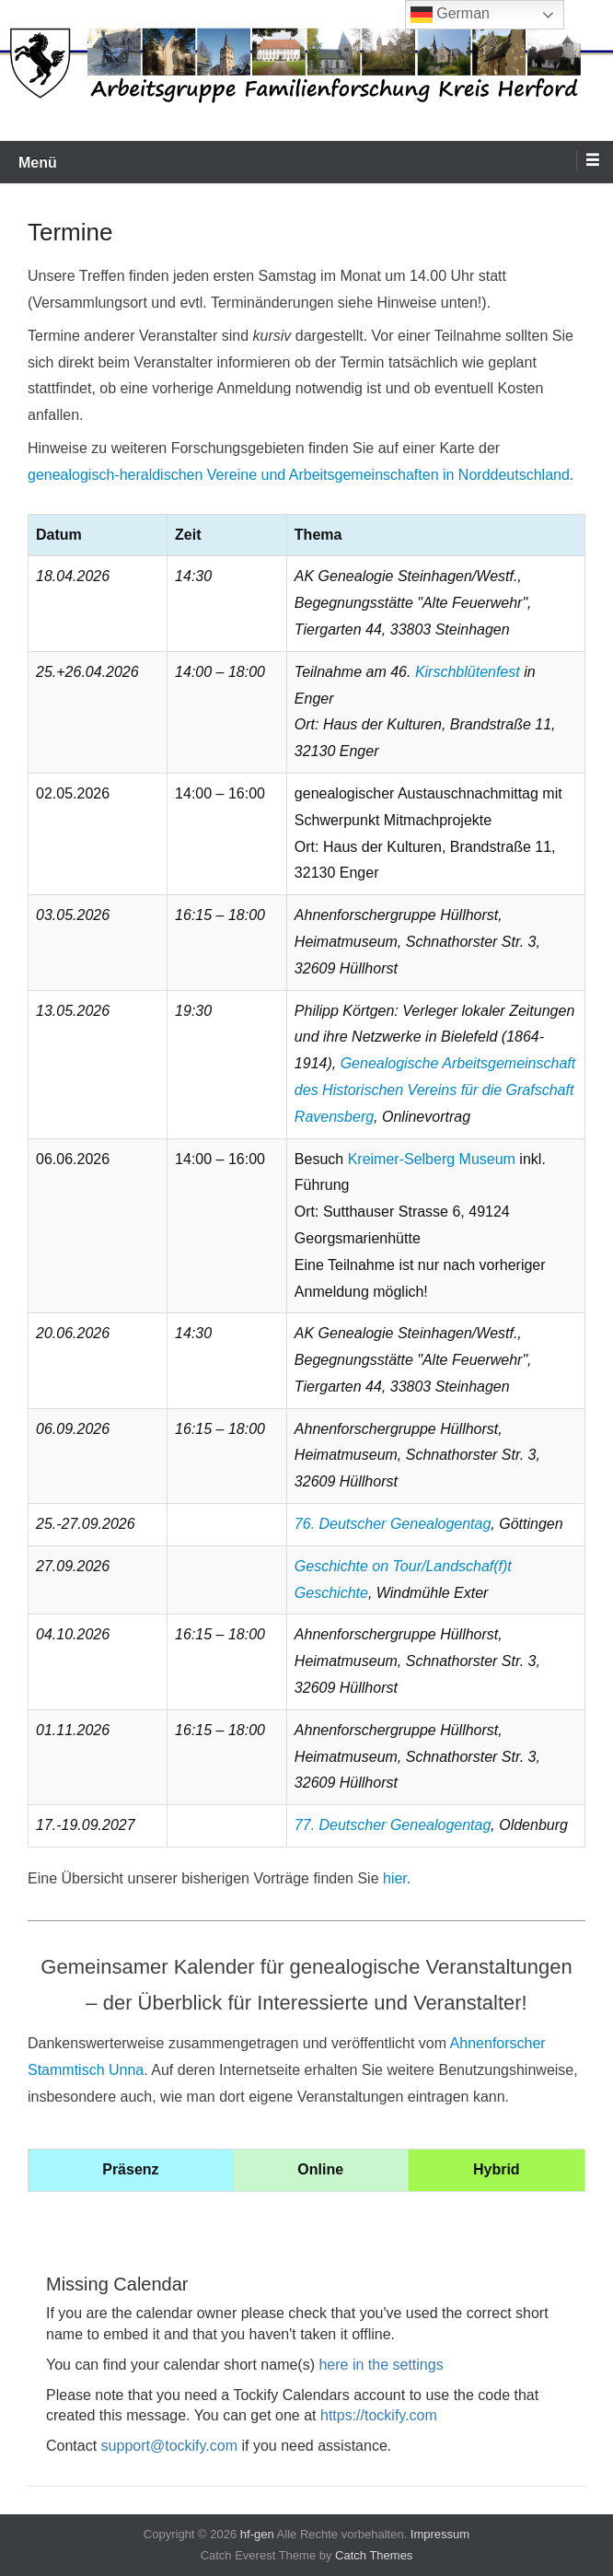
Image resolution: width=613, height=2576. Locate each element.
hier (395, 1878)
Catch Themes (373, 2555)
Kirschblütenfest (467, 672)
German (450, 15)
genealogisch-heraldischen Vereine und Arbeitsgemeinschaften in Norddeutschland (299, 475)
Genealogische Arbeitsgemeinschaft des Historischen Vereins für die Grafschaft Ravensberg (435, 1090)
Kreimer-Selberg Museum (431, 1159)
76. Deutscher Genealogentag (393, 1524)
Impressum (440, 2534)
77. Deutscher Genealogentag (393, 1825)
